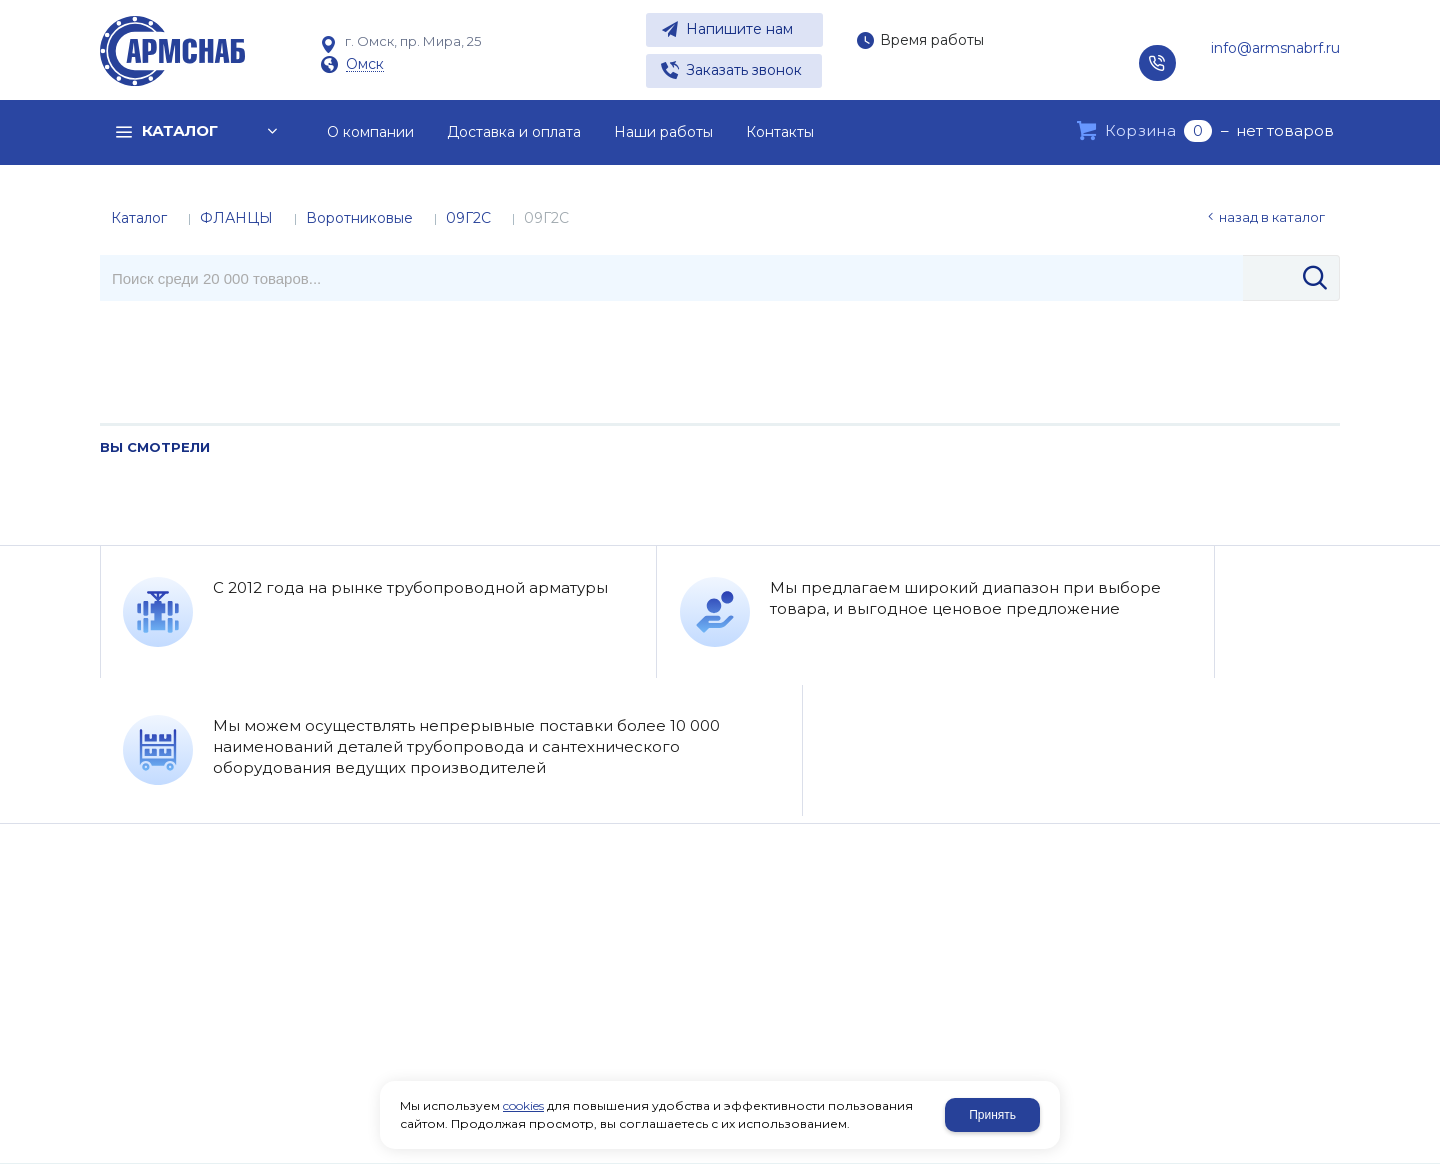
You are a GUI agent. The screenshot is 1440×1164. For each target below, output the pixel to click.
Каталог (139, 218)
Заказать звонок (744, 70)
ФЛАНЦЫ (236, 218)
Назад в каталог (1272, 217)
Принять (992, 1115)
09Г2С (468, 218)
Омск (365, 64)
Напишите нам (739, 29)
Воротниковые (359, 218)
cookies (523, 1105)
